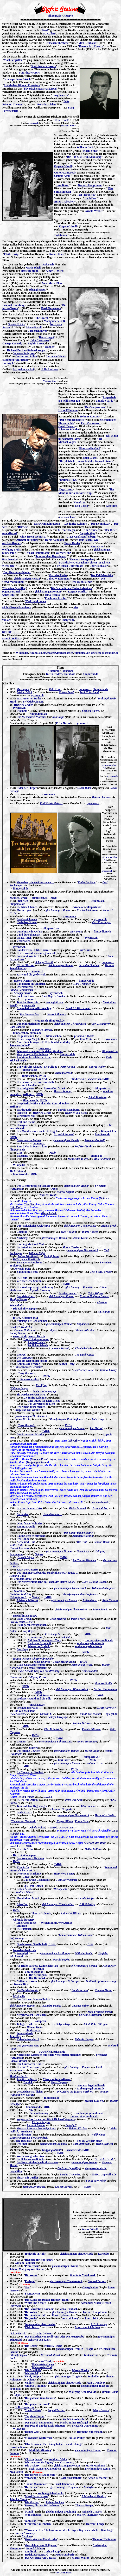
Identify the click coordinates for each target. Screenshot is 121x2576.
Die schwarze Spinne (29, 1140)
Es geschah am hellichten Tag (34, 1008)
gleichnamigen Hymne (65, 2265)
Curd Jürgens (66, 426)
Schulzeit (21, 1925)
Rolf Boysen (29, 1631)
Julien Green (89, 1600)
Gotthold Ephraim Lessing (101, 1981)
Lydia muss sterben (28, 1379)
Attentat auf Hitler (27, 539)
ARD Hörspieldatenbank (16, 607)
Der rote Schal (25, 1849)
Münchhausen (33, 2514)
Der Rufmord (37, 1978)
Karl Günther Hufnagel (74, 2422)
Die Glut (82, 1541)
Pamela (29, 2419)
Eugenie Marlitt (77, 591)
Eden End (22, 1904)
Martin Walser (80, 2557)
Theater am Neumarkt (23, 1821)
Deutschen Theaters (56, 42)
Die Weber (31, 2312)
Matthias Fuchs (58, 575)
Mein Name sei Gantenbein (45, 2468)
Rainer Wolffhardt (28, 1256)
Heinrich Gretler (23, 704)
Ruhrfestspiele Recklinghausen (67, 1419)
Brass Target (46, 337)
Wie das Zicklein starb (89, 2140)
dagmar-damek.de (95, 2168)
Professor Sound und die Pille (34, 1698)
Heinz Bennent (104, 2143)
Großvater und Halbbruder (41, 2539)
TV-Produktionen (35, 601)
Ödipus (52, 1330)
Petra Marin (63, 723)
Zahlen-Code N (36, 1342)
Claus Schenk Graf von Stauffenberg (39, 1670)
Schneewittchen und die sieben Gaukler (40, 1051)
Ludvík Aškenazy (25, 2533)
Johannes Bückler (68, 429)
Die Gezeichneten (27, 919)
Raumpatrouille (26, 1526)
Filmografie (54, 15)
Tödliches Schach (38, 1345)
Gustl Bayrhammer (66, 1879)
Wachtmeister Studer (29, 698)
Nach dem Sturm (26, 922)
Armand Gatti (17, 1575)
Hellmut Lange (19, 1388)
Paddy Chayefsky (57, 1717)
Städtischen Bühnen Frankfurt (22, 85)
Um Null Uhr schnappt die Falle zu (37, 1066)
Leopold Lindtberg (13, 305)
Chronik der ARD (23, 1919)
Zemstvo (33, 1747)
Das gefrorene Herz (28, 2045)
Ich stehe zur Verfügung (39, 2462)
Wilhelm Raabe (83, 1953)
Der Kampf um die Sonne (78, 1532)
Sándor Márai (102, 1541)
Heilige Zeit (32, 2431)
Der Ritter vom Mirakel (30, 1434)
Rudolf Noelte (17, 1333)
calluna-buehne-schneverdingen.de (33, 1658)
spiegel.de (111, 1713)
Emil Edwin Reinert (51, 803)
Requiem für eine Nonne (39, 2259)
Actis (19, 1348)
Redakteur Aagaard (36, 2554)
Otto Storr (30, 1204)
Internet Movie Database (60, 673)
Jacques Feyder (18, 897)
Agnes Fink (8, 594)
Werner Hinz (63, 552)
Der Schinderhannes (72, 419)
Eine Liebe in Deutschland (32, 1146)
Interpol (21, 1354)
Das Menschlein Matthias (31, 716)
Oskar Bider (84, 787)
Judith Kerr (109, 1965)
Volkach (6, 619)
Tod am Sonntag (38, 2113)
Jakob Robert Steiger (95, 2024)
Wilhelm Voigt (37, 1253)
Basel (45, 30)
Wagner (49, 346)
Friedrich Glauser (33, 701)
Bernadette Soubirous (29, 1262)
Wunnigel (22, 1953)
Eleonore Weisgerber (82, 559)
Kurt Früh (76, 931)
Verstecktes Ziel (26, 1115)
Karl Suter (43, 1695)
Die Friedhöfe (25, 1247)
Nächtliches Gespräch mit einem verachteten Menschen (49, 2054)
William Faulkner (25, 2262)
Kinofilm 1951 (30, 1317)
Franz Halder (72, 543)
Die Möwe (90, 198)
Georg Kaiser (90, 2287)
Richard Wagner (37, 350)
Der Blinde (23, 1538)
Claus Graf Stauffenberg (81, 536)
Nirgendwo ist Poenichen (31, 2014)
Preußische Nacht (27, 2079)
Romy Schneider (23, 980)
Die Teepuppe (25, 1357)
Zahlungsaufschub (27, 1271)
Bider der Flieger (26, 787)
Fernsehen (67, 670)
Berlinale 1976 (68, 479)
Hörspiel (68, 15)
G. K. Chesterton (24, 2407)
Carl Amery (67, 2462)
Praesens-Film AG (69, 125)
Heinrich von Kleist (76, 1112)
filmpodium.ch (38, 713)
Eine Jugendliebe (26, 1922)
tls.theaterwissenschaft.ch (58, 652)
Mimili (29, 2511)
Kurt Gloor (90, 457)
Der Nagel (22, 1649)
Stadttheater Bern (29, 72)
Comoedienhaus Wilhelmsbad (76, 1935)
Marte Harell (34, 327)
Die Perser (31, 2487)
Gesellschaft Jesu (83, 1370)
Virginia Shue (60, 235)
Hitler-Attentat (31, 1839)
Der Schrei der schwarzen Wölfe (35, 1082)
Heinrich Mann (35, 2548)
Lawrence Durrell (59, 1348)
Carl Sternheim (86, 194)
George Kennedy (12, 343)
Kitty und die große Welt (31, 974)
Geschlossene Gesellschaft (32, 1944)
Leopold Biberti (90, 710)
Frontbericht (32, 2293)
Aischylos (88, 2487)
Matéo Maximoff (95, 2465)
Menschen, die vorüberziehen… (35, 882)
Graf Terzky (46, 2361)
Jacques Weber (80, 2005)
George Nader (97, 1066)
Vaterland (80, 502)
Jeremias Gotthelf (89, 965)
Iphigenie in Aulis (35, 2253)
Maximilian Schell (54, 1088)
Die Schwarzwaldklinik (30, 2159)
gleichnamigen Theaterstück (70, 1023)
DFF (90, 1944)
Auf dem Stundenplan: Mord (44, 1640)
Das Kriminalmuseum (47, 523)
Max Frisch (16, 2471)
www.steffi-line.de (63, 2572)
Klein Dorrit (32, 2327)
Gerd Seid (19, 1591)
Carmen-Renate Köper (43, 1459)
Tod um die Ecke (84, 1354)
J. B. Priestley (87, 1904)
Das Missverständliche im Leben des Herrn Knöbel (46, 1581)
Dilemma (22, 710)
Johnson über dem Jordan (40, 2324)
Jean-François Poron (100, 2011)
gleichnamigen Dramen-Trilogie (74, 2348)
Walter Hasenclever (88, 2514)
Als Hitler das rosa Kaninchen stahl (37, 1965)
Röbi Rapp (58, 716)
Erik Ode (66, 1637)
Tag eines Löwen (34, 2416)
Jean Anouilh (68, 1231)
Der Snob (22, 2143)
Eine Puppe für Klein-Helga (44, 1400)
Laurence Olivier (56, 356)
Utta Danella (9, 559)
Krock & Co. (24, 1888)
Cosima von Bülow (26, 356)
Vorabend (30, 2477)
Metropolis (23, 689)
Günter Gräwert (82, 1723)
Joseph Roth (92, 1750)
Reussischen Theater (91, 46)
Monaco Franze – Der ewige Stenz (36, 2128)
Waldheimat (24, 2134)
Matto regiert (24, 910)
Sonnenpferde (25, 2033)
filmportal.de (82, 652)
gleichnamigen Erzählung (55, 1953)
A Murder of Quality (94, 2496)
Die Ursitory (32, 2465)
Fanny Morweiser (96, 2180)
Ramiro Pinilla (103, 1683)
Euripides (104, 2253)
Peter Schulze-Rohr (95, 1842)
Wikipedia (22, 652)
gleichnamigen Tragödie (68, 2376)
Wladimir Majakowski (83, 2275)
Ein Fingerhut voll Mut (30, 1244)
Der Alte (28, 2110)
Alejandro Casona (82, 1535)
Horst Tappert (59, 2082)
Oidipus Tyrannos (35, 2385)
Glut (19, 1152)
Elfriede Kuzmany (40, 1290)
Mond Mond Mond (28, 1898)
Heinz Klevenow (106, 1707)
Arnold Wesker (94, 210)
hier (75, 607)
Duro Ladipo (17, 2447)
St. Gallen (49, 33)
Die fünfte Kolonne (75, 523)
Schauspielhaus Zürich (17, 79)
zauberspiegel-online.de (99, 1640)
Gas (27, 2287)
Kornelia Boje (22, 1268)
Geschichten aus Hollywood (41, 2545)
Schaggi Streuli (37, 289)
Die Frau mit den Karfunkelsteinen (71, 588)
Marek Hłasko (70, 1247)
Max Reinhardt (87, 42)
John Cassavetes (39, 340)
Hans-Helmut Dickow (94, 1581)
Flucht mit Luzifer (56, 598)
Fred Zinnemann (51, 308)
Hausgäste (23, 1125)
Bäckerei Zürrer (26, 996)
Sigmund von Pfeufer (15, 359)
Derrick (22, 526)
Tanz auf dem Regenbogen (50, 556)
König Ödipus (33, 2376)
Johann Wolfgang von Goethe (27, 2269)
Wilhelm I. (46, 1713)
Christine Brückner (90, 2014)
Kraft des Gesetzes (27, 1569)
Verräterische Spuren (29, 1280)
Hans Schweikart (19, 1548)
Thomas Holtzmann (25, 1330)
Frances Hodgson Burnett (94, 1296)
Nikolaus (27, 2536)
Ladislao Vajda (104, 400)
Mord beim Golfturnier (38, 2437)
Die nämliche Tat (35, 2315)
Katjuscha (31, 2318)
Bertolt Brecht (109, 1225)
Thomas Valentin (41, 1913)
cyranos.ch (33, 123)
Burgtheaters (60, 95)
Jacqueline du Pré (23, 369)
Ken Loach (81, 505)
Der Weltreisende (82, 581)
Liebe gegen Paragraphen (32, 1624)
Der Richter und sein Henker (33, 1185)
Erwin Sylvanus (61, 2315)
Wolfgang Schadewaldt (82, 2391)
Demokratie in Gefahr (29, 931)
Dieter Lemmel (77, 1508)
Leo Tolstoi (96, 1428)
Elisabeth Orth (83, 1348)
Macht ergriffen (13, 60)
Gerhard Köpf (52, 2551)
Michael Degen (67, 530)
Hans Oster (97, 546)
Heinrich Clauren (92, 2511)
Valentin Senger (84, 2039)
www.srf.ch (94, 1078)
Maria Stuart (90, 150)
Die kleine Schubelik (40, 1643)
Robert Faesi (56, 254)
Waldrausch (24, 1109)
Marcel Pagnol (65, 1191)
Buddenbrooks (80, 1990)
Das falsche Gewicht (28, 1750)
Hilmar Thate (34, 2027)
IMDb (53, 897)
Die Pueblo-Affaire (28, 1799)
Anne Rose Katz (11, 638)
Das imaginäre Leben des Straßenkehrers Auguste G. (48, 1572)
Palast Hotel (24, 937)
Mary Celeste (101, 2410)
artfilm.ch (28, 1094)
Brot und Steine (26, 1121)
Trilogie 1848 (24, 2024)
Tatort (26, 1876)
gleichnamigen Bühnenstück (72, 1689)
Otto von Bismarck (24, 1710)
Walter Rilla (16, 1545)
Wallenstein (90, 2355)
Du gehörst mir (25, 1035)
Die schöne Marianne (29, 1873)
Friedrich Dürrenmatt (70, 565)
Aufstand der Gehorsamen (31, 1320)
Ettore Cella (82, 1821)
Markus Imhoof (62, 1091)
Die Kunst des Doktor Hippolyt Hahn (46, 2299)
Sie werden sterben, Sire (31, 1394)
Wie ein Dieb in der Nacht (32, 1360)
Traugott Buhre (22, 1578)
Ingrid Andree (90, 1231)
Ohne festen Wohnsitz (33, 536)
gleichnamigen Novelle (66, 1140)
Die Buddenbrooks (27, 1990)
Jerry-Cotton (68, 1066)
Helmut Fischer (78, 2128)
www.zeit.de (20, 1336)
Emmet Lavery (108, 1370)
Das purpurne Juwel (37, 2404)
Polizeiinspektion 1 (34, 1971)
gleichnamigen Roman (27, 578)
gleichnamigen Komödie (79, 1287)
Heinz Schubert (90, 530)
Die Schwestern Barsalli (39, 2308)
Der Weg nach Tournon (30, 1858)
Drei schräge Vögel (28, 1039)
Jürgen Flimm (64, 1821)
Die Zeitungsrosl (38, 1974)
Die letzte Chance (27, 907)
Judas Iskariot (42, 1661)
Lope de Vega (87, 533)
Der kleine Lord (26, 1296)
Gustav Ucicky (16, 324)
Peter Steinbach (64, 2554)
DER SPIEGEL (11, 632)
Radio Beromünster (22, 989)
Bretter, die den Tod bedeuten (42, 2505)
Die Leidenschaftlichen (30, 2091)
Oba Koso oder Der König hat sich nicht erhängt (53, 2444)
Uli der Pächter (25, 965)
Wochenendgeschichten (30, 2156)
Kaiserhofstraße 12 (28, 2039)
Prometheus (32, 2265)
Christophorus (33, 2459)
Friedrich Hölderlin (21, 1327)
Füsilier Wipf (11, 254)
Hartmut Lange (95, 2523)
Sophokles (83, 1323)
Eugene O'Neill (63, 166)
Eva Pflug (41, 1385)
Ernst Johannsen (64, 2484)
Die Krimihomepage (25, 1308)
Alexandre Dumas (51, 2005)
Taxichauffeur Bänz (28, 1002)
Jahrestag (30, 2520)
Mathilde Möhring (40, 2450)
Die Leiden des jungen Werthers (75, 2091)
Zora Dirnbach (69, 2308)
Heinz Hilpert (95, 1293)
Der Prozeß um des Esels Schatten (45, 2425)
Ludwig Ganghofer (68, 1109)
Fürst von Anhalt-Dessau (57, 2079)
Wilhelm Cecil (85, 147)
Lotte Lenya (98, 1419)
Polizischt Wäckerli (28, 956)
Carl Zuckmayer (37, 330)
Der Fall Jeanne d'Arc (29, 1508)
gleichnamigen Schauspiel (65, 1981)
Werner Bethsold (90, 2229)
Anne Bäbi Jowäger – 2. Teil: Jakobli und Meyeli (44, 1042)
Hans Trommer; (82, 983)
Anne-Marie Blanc (52, 283)
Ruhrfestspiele (19, 2355)
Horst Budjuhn (30, 270)
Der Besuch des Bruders (39, 2422)
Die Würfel (31, 2373)
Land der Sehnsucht (28, 934)
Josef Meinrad (58, 1618)
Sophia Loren (36, 343)
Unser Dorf (61, 120)
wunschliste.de (36, 1336)
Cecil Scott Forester (101, 1271)
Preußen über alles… (29, 1707)
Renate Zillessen (91, 1729)
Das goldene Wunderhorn (40, 2398)
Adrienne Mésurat (27, 1600)
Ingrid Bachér (56, 2410)
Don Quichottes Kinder (17, 572)
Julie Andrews (49, 369)
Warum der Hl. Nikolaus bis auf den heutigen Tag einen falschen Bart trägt (69, 2530)
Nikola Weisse (37, 1827)
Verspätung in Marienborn (32, 1054)
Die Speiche (60, 1888)
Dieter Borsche (18, 1713)
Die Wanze (31, 2275)
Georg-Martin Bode (64, 1661)
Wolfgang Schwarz (37, 1462)
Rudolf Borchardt (73, 2419)
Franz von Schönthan (87, 2327)
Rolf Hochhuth (83, 1146)
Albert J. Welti (54, 270)
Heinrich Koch (18, 1597)
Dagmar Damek (11, 591)
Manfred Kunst (18, 1299)
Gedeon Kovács (63, 2186)
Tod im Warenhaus (36, 2484)
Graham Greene (94, 1763)
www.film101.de (31, 1259)
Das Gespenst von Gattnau (40, 2557)
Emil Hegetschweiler (53, 996)
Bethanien (22, 1514)
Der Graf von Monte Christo (33, 1999)
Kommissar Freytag (28, 1363)
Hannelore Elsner (64, 1873)
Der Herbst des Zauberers (40, 2474)
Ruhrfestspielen (46, 104)
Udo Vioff (15, 1207)
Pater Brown (24, 1618)
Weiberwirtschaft (70, 2477)
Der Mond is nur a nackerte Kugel (37, 1131)
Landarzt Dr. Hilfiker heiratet (34, 950)
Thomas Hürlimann (104, 2539)
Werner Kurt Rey (94, 2100)
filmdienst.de (39, 897)
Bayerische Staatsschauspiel (40, 88)
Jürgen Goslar (110, 2391)
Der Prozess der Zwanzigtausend (36, 953)
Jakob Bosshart (97, 1097)
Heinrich (22, 1112)
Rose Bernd (62, 185)
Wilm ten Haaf (47, 1194)
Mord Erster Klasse (36, 2496)
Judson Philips (76, 2437)
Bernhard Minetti (51, 2355)
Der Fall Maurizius (102, 575)
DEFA (52, 1944)
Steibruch (48, 264)
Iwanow (21, 1741)
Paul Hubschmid (89, 692)
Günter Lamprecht (65, 172)
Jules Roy (15, 2036)
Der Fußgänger (25, 1088)
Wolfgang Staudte (52, 2149)
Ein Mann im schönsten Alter (34, 1057)
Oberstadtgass (25, 986)
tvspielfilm (16, 2171)
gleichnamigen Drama (54, 1237)
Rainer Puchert (55, 2502)
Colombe (22, 1231)
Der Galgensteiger (61, 2024)
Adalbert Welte (58, 2459)
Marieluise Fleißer (105, 1815)
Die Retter (31, 2345)
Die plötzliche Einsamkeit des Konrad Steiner (86, 461)
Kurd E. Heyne (53, 2345)
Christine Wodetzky (20, 1594)
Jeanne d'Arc (99, 1508)
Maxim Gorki (80, 1237)
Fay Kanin (104, 1311)
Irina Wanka (52, 594)
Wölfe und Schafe (35, 2302)
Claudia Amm (62, 175)
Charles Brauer (99, 565)
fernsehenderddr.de (24, 1950)
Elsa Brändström (53, 1729)
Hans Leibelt (49, 1213)
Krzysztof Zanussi (64, 1134)
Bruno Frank (100, 1609)
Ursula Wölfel (86, 1898)
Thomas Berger (84, 2505)
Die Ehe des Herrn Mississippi (84, 156)
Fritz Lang (55, 689)
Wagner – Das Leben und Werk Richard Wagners (46, 2119)
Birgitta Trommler (70, 2174)
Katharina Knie (86, 882)
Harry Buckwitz (26, 1373)
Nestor (35, 1597)
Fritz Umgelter (53, 1634)
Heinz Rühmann (68, 410)
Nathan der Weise (27, 1981)
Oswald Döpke (26, 1557)
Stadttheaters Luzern (43, 66)
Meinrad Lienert (101, 797)
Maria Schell (33, 267)
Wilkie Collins (93, 1849)
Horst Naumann (54, 539)
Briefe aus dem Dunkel (27, 1409)
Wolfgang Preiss (11, 549)
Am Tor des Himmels (84, 1560)
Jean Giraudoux (52, 1514)
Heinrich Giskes (42, 1112)
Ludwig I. (8, 363)
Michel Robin (17, 1171)
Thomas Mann (103, 1990)
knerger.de (68, 619)
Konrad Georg (66, 1363)
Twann (53, 1188)
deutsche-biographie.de (104, 652)
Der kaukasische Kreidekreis (33, 1225)
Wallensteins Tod (42, 2367)
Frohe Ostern (24, 1812)
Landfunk (31, 2551)
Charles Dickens (42, 2333)
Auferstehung (70, 2318)
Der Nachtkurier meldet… (32, 1406)
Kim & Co (23, 1867)
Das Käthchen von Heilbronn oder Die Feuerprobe (54, 2336)
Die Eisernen (24, 1928)
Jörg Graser (65, 489)
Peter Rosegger (22, 2140)
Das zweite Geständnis (36, 1879)
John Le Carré (18, 2499)
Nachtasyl (22, 1237)
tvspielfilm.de (21, 1615)
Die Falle (22, 1277)
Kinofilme (111, 505)
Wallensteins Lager (43, 2364)
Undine (29, 2382)
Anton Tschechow (64, 201)
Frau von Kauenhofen (38, 2523)
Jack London (29, 1085)
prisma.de (35, 1032)
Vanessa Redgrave (24, 353)
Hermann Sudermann (90, 2431)
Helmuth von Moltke (89, 1713)
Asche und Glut (25, 1541)
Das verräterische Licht (41, 1403)
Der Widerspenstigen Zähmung (35, 1287)
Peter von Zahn (74, 1799)
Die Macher (32, 2502)
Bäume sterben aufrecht (31, 1535)
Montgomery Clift (54, 321)
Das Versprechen (95, 407)
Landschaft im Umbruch (31, 983)
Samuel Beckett (97, 2281)
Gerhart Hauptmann (90, 185)
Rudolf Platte (51, 1256)
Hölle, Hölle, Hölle (22, 1621)
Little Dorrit (18, 2333)
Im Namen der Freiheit (30, 1772)
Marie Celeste (33, 2410)
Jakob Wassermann (58, 578)
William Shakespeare (104, 1588)
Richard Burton (16, 350)
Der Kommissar (100, 523)
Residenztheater (68, 1293)
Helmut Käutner (89, 416)
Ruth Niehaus (110, 1600)
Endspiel (30, 2281)
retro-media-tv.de (100, 1502)
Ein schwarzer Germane (28, 1366)
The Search (41, 317)
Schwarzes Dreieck (39, 1646)
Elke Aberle (75, 1440)
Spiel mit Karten (33, 1885)
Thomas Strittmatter (34, 2186)
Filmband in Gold (89, 448)
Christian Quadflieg (14, 588)
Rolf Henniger (18, 1938)
